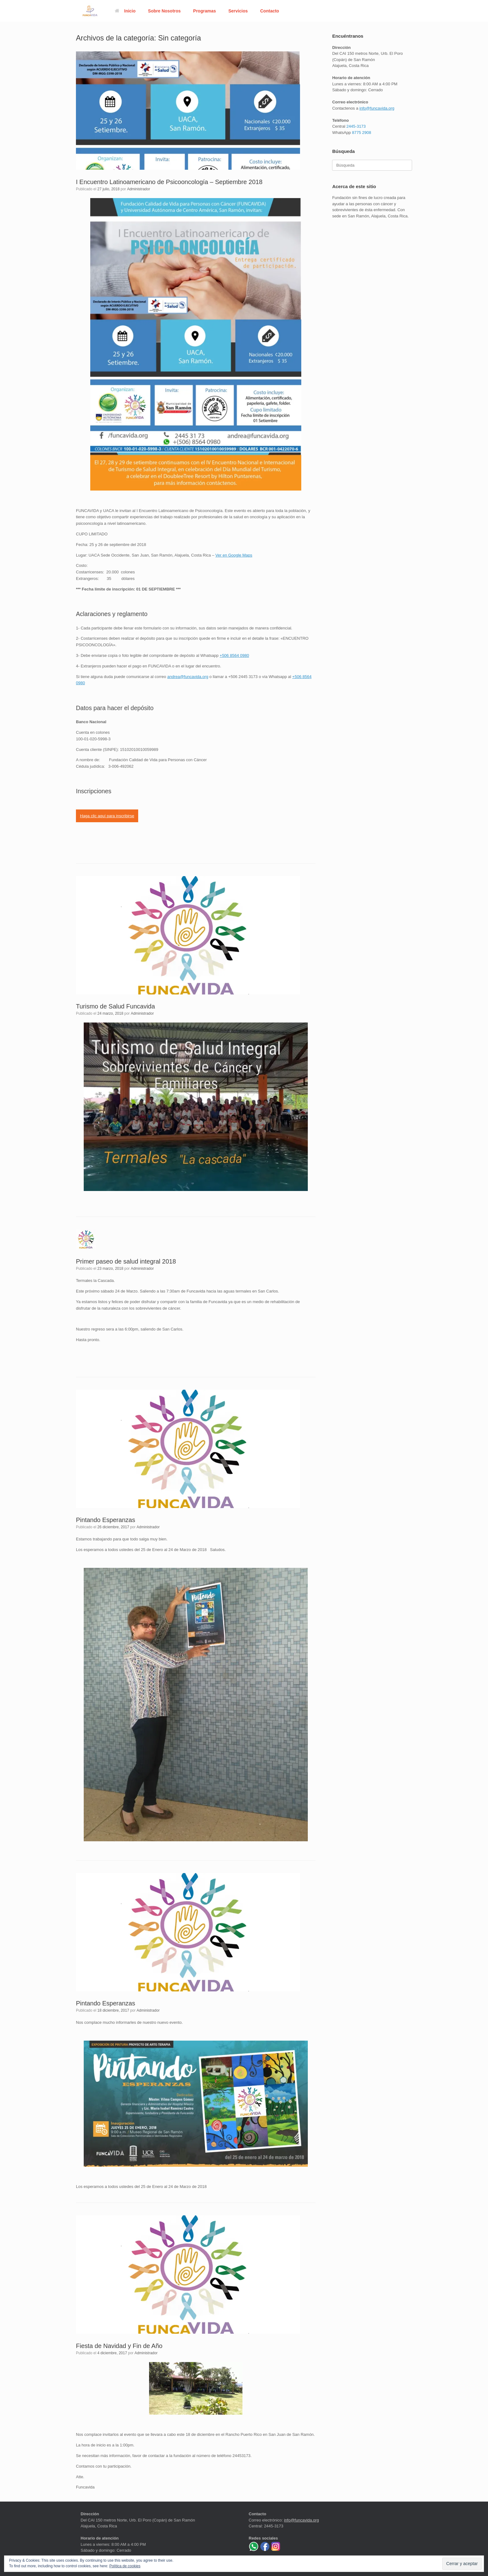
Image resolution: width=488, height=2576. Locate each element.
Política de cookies (124, 2566)
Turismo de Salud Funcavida (115, 1006)
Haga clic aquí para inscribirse (107, 816)
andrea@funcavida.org (187, 676)
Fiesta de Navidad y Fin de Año (119, 2345)
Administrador (138, 189)
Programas (204, 10)
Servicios (238, 10)
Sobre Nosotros (164, 10)
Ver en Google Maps (233, 555)
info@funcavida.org (376, 108)
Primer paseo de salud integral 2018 (126, 1261)
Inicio (125, 10)
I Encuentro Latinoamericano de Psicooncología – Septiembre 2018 (169, 181)
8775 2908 (361, 132)
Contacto (269, 10)
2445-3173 (356, 126)
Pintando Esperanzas (105, 1519)
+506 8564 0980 (234, 655)
